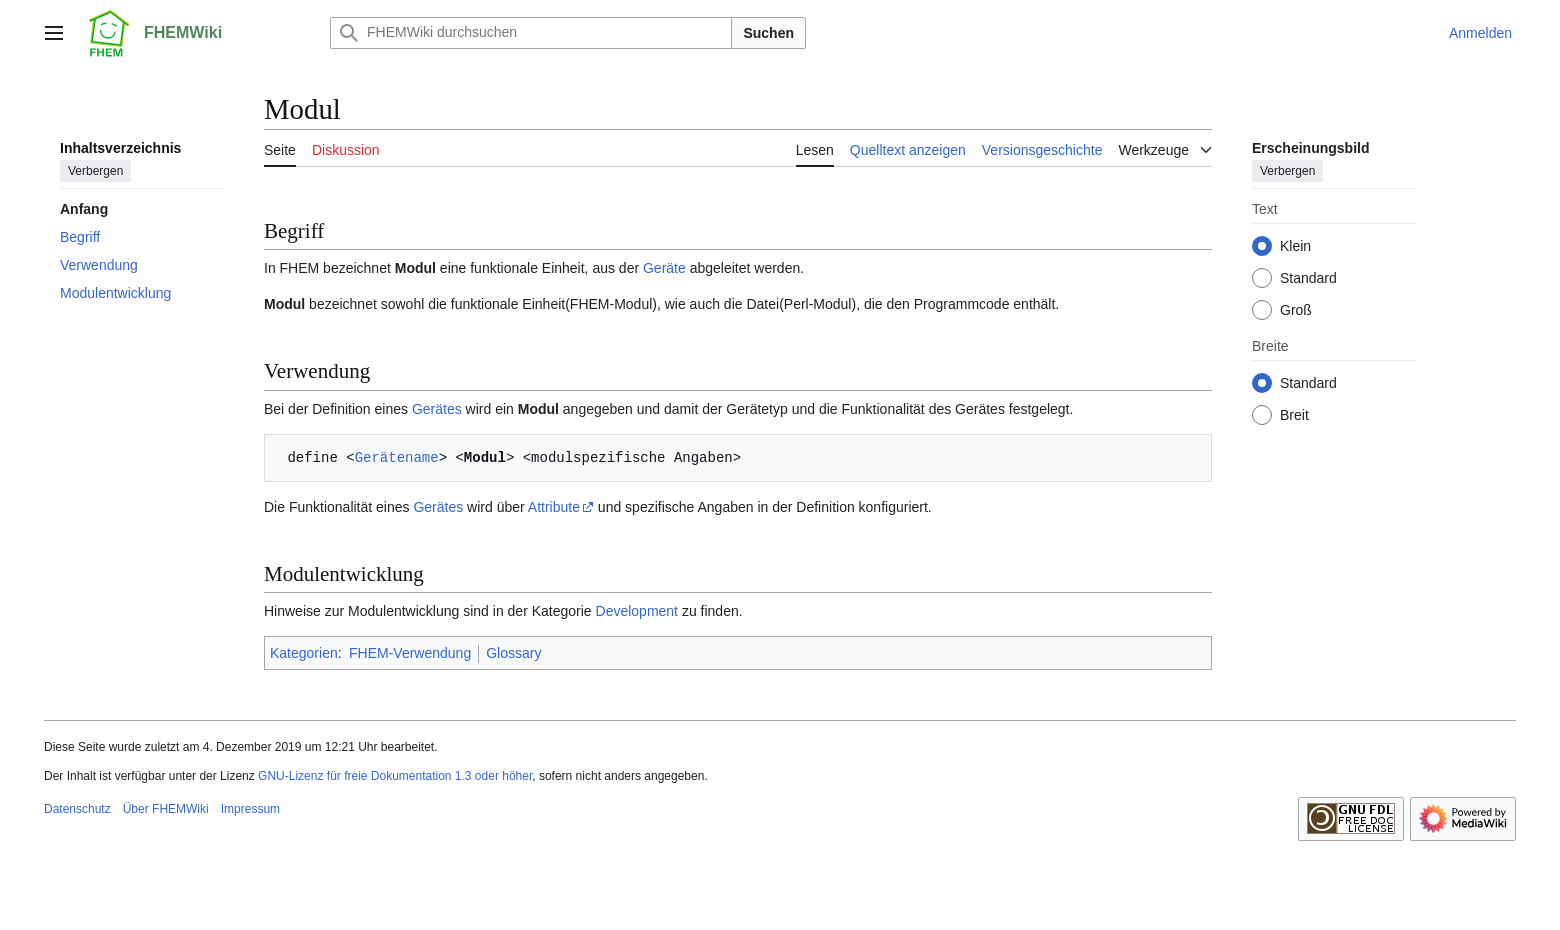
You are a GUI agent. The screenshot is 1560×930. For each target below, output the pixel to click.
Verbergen (95, 171)
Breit (1294, 415)
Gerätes (437, 409)
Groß (1296, 310)
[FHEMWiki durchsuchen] (531, 33)
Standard (1308, 278)
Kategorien (304, 653)
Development (637, 611)
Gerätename (397, 457)
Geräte (664, 268)
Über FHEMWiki (166, 809)
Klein (1295, 246)
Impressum (250, 809)
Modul (415, 268)
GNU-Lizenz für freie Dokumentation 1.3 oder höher (395, 776)
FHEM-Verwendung (410, 653)
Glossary (513, 653)
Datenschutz (77, 809)
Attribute (554, 507)
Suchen (768, 33)
